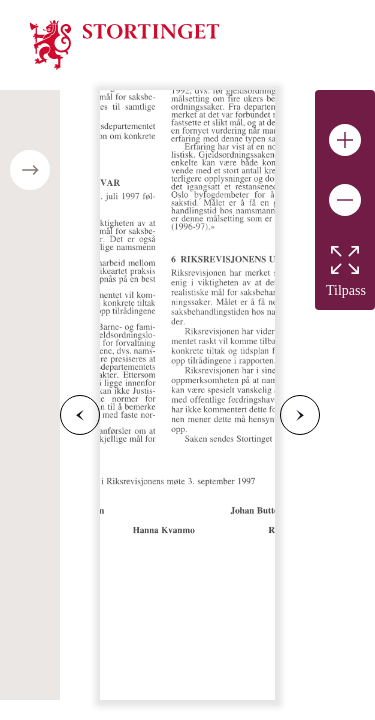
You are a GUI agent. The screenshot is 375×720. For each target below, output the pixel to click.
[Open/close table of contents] (30, 170)
